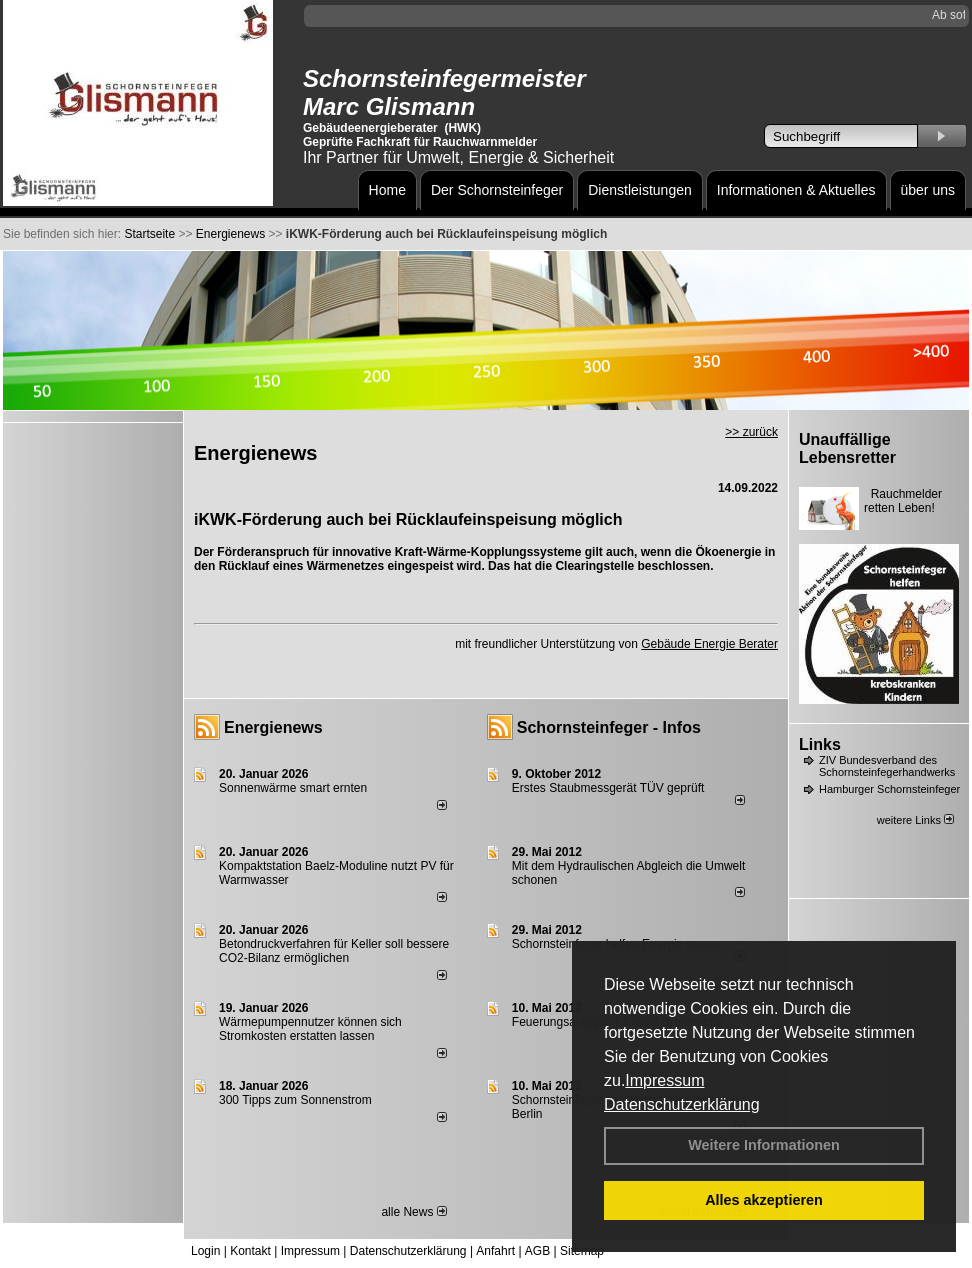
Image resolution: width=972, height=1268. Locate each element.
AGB (537, 1251)
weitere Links (915, 820)
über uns (928, 190)
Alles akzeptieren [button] (764, 1200)
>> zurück (751, 432)
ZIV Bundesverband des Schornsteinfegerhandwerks (887, 766)
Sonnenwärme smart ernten (293, 788)
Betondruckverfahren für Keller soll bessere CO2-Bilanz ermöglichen (334, 951)
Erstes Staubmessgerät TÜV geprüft (608, 788)
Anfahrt (495, 1251)
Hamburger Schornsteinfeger (889, 789)
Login (205, 1251)
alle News (413, 1212)
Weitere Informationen (764, 1145)
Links (820, 744)
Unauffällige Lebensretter (847, 448)
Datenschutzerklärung (682, 1104)
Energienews (273, 727)
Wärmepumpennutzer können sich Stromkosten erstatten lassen (310, 1029)
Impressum (664, 1080)
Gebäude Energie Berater (709, 644)
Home (387, 190)
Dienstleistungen (640, 190)
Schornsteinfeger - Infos (609, 727)
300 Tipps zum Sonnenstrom (295, 1100)
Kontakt (250, 1251)
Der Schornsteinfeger (497, 190)
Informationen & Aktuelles (796, 190)
